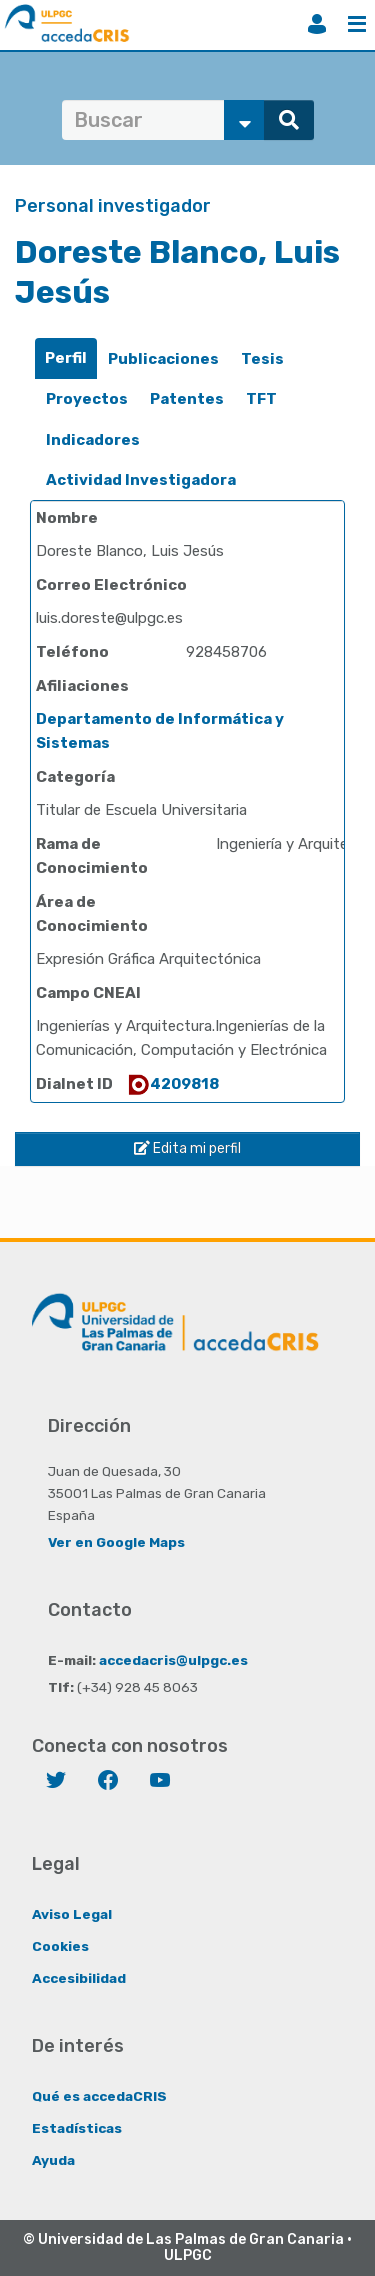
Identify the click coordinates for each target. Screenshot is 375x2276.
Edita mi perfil (187, 1148)
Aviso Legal (72, 1914)
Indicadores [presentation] (93, 440)
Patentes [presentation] (187, 399)
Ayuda (53, 2160)
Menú (357, 24)
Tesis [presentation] (262, 359)
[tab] (66, 358)
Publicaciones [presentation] (163, 359)
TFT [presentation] (261, 399)
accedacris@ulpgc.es (173, 1660)
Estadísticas (77, 2128)
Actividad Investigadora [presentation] (141, 480)
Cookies (60, 1946)
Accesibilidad (79, 1978)
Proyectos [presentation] (87, 399)
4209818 (172, 1084)
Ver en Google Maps (116, 1542)
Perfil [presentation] (66, 358)
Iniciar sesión (317, 24)
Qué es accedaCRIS (99, 2096)
